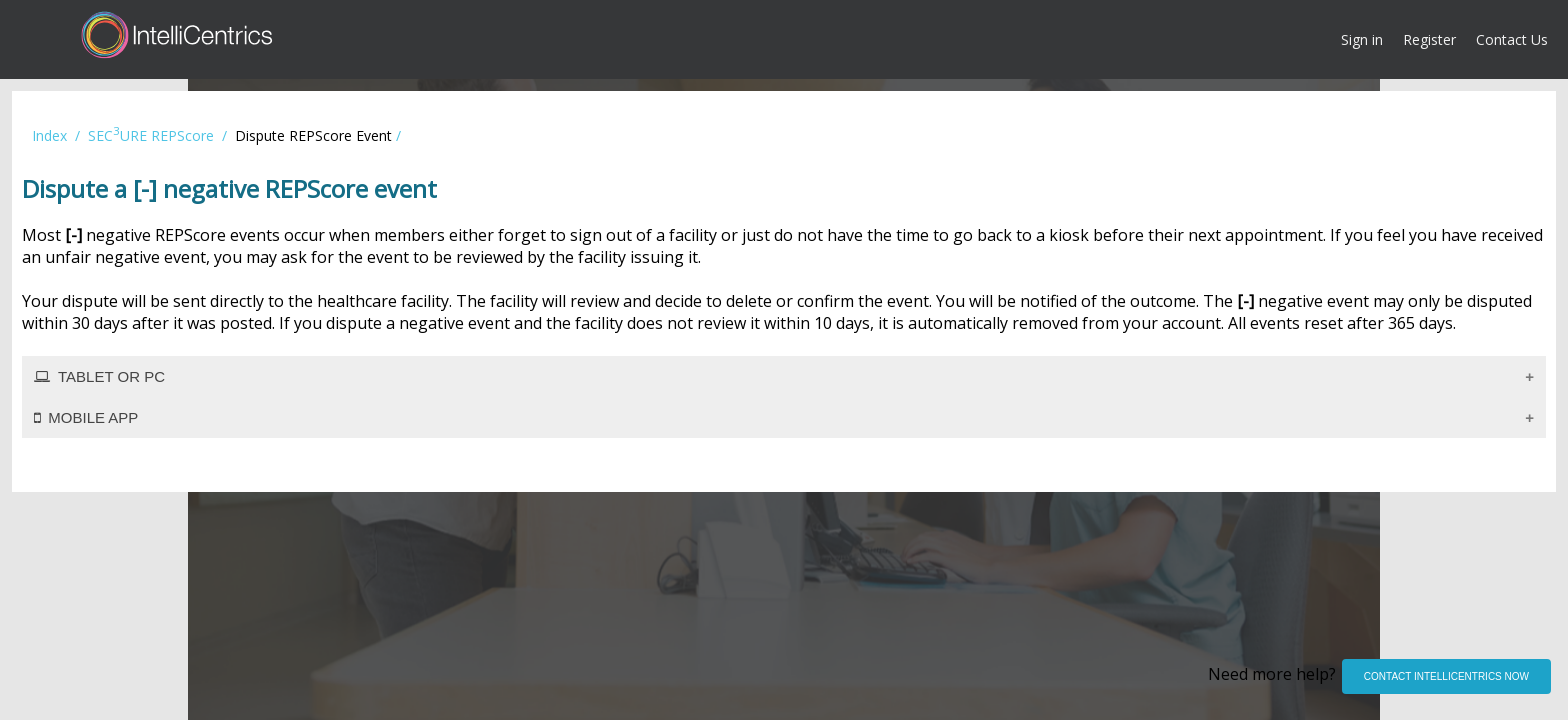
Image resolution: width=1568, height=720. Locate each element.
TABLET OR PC (99, 376)
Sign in (1362, 39)
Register (1429, 39)
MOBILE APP (86, 417)
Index (49, 135)
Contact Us (1512, 39)
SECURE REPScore (151, 135)
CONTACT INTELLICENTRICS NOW (1446, 676)
